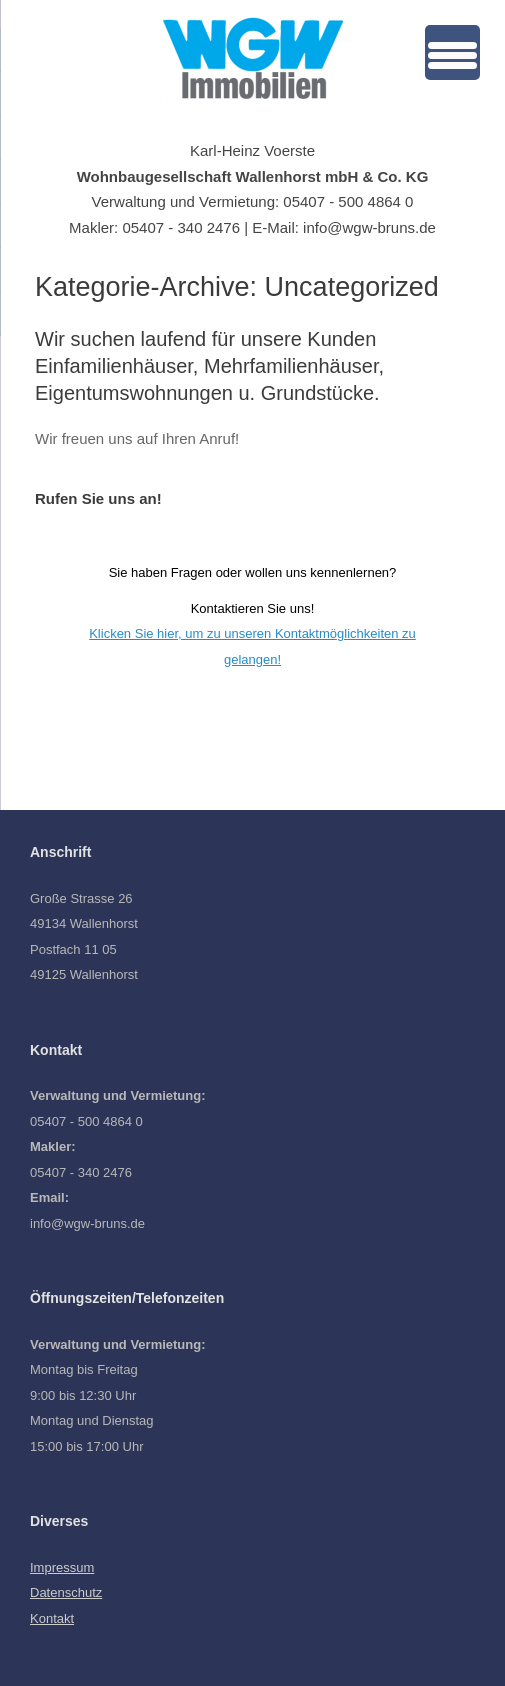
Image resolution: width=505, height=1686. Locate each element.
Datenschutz (66, 1592)
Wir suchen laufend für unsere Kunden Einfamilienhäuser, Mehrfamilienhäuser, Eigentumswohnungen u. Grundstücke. (209, 366)
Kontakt (52, 1618)
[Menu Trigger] (452, 52)
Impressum (62, 1567)
